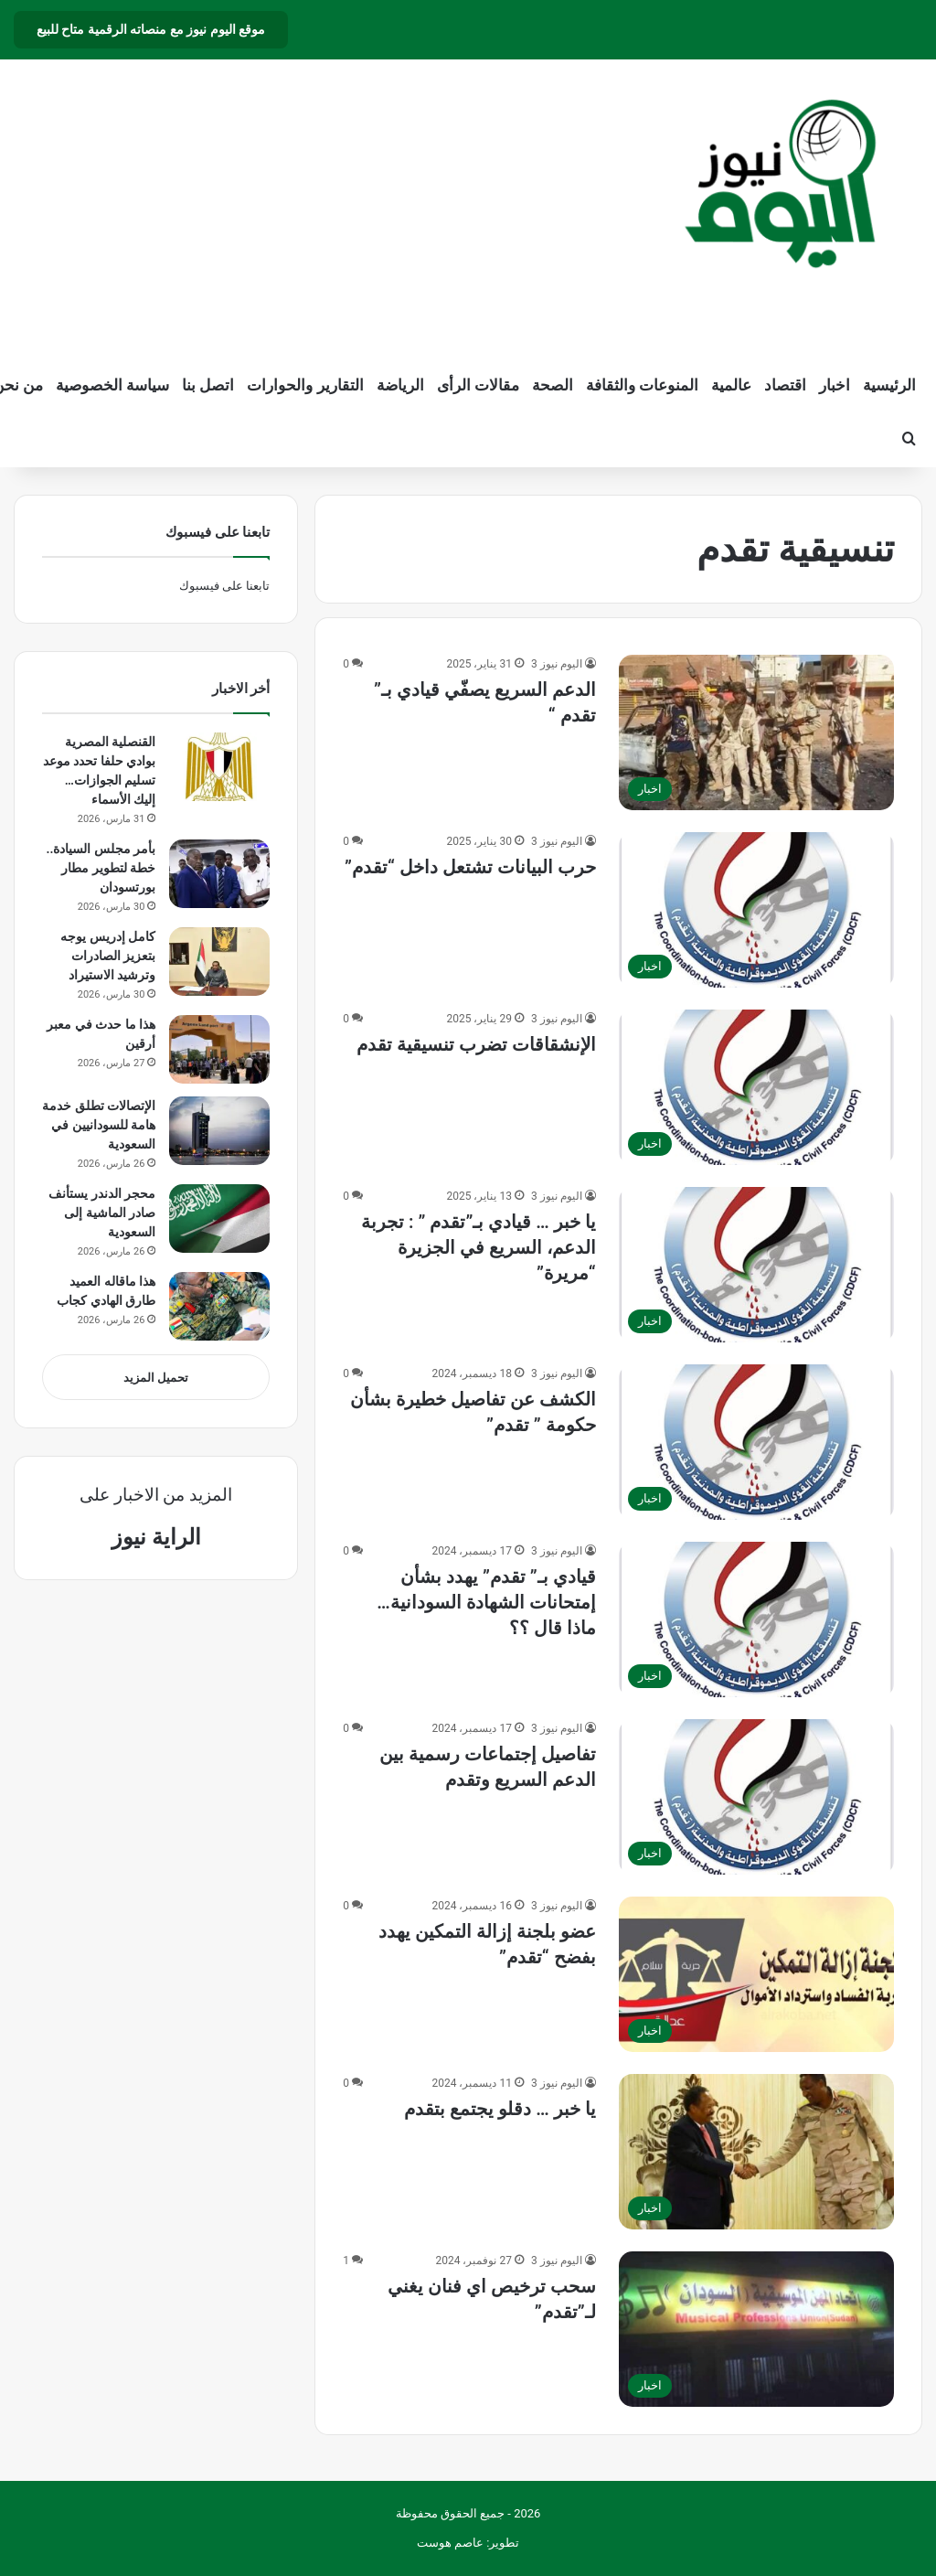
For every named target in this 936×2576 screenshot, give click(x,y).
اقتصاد (785, 385)
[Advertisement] (306, 206)
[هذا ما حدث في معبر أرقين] (219, 1049)
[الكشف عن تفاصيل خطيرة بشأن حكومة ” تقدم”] (756, 1442)
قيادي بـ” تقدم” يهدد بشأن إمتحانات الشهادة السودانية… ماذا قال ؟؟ (486, 1602)
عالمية (731, 385)
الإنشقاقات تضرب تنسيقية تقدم (476, 1044)
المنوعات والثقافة (642, 385)
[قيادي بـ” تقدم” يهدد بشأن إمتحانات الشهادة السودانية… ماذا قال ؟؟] (756, 1619)
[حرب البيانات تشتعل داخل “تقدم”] (756, 910)
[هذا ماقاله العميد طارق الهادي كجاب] (219, 1306)
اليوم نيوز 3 (556, 663)
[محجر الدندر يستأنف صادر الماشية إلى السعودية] (219, 1218)
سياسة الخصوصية (112, 385)
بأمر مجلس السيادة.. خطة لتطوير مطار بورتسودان (100, 867)
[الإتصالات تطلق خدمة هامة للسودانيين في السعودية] (219, 1130)
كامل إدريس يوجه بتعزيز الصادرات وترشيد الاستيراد (107, 955)
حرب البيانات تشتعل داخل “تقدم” (470, 867)
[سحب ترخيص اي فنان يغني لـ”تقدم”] (756, 2329)
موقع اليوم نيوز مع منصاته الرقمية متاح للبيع (151, 29)
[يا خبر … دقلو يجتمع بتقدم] (756, 2151)
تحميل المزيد (155, 1377)
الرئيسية (889, 385)
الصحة (552, 385)
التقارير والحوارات (305, 385)
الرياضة (400, 385)
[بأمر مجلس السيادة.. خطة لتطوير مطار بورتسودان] (219, 873)
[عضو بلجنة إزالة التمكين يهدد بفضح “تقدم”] (756, 1974)
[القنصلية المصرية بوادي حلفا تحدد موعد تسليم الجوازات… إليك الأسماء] (219, 766)
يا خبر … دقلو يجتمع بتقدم (499, 2109)
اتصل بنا (208, 385)
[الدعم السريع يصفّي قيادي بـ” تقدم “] (756, 732)
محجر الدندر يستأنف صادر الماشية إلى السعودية (101, 1212)
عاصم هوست (450, 2542)
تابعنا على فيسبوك (224, 586)
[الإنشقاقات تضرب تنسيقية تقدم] (756, 1087)
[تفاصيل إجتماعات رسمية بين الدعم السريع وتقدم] (756, 1797)
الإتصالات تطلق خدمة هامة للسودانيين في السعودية (98, 1124)
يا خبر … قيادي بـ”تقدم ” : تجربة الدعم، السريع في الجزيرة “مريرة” (478, 1247)
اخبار (834, 385)
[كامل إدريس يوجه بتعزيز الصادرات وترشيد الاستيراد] (219, 961)
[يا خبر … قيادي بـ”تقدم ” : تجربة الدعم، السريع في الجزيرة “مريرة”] (756, 1264)
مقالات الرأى (478, 385)
